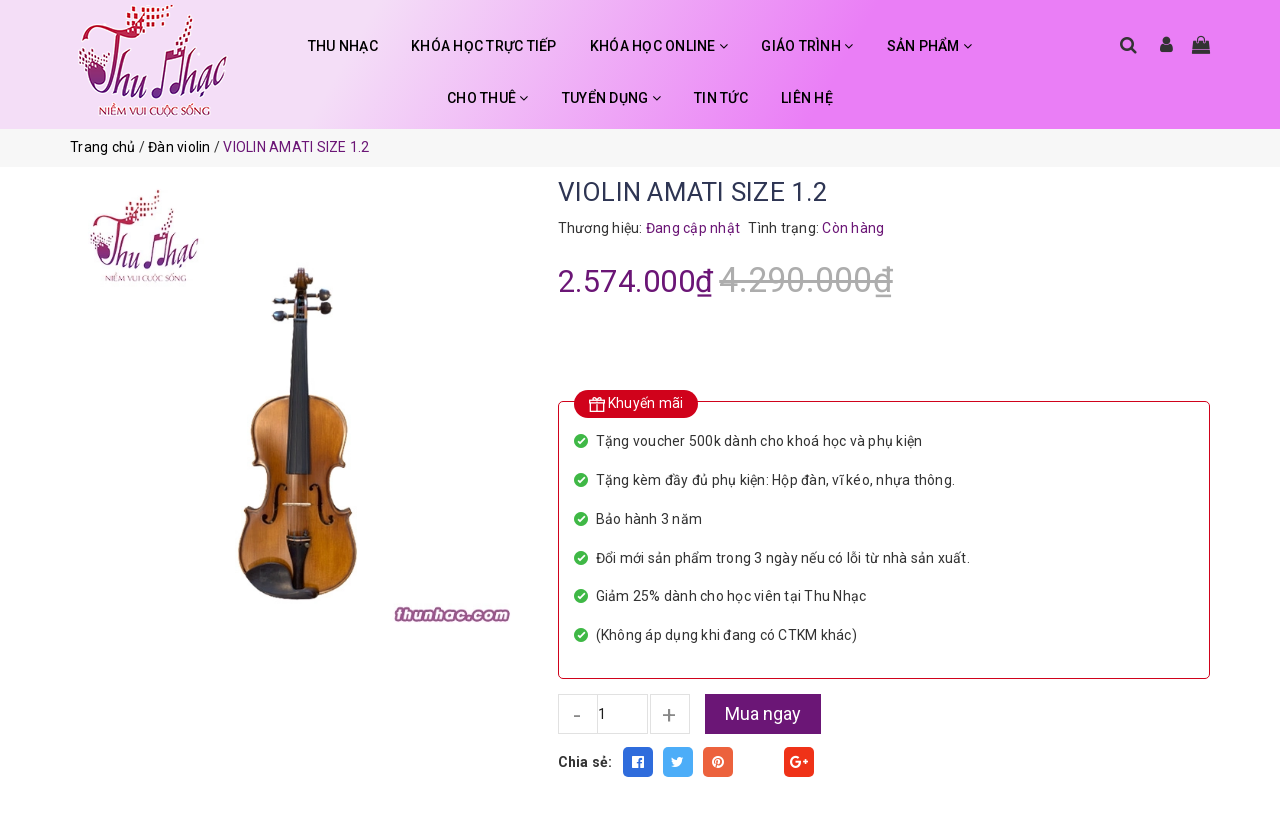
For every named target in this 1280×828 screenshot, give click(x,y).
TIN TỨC (721, 98)
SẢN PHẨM (930, 46)
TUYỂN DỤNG (611, 98)
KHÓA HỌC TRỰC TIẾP (484, 46)
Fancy (759, 762)
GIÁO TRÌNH (807, 46)
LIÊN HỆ (807, 98)
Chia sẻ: (585, 762)
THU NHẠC (343, 46)
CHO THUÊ (488, 98)
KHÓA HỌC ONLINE (659, 46)
